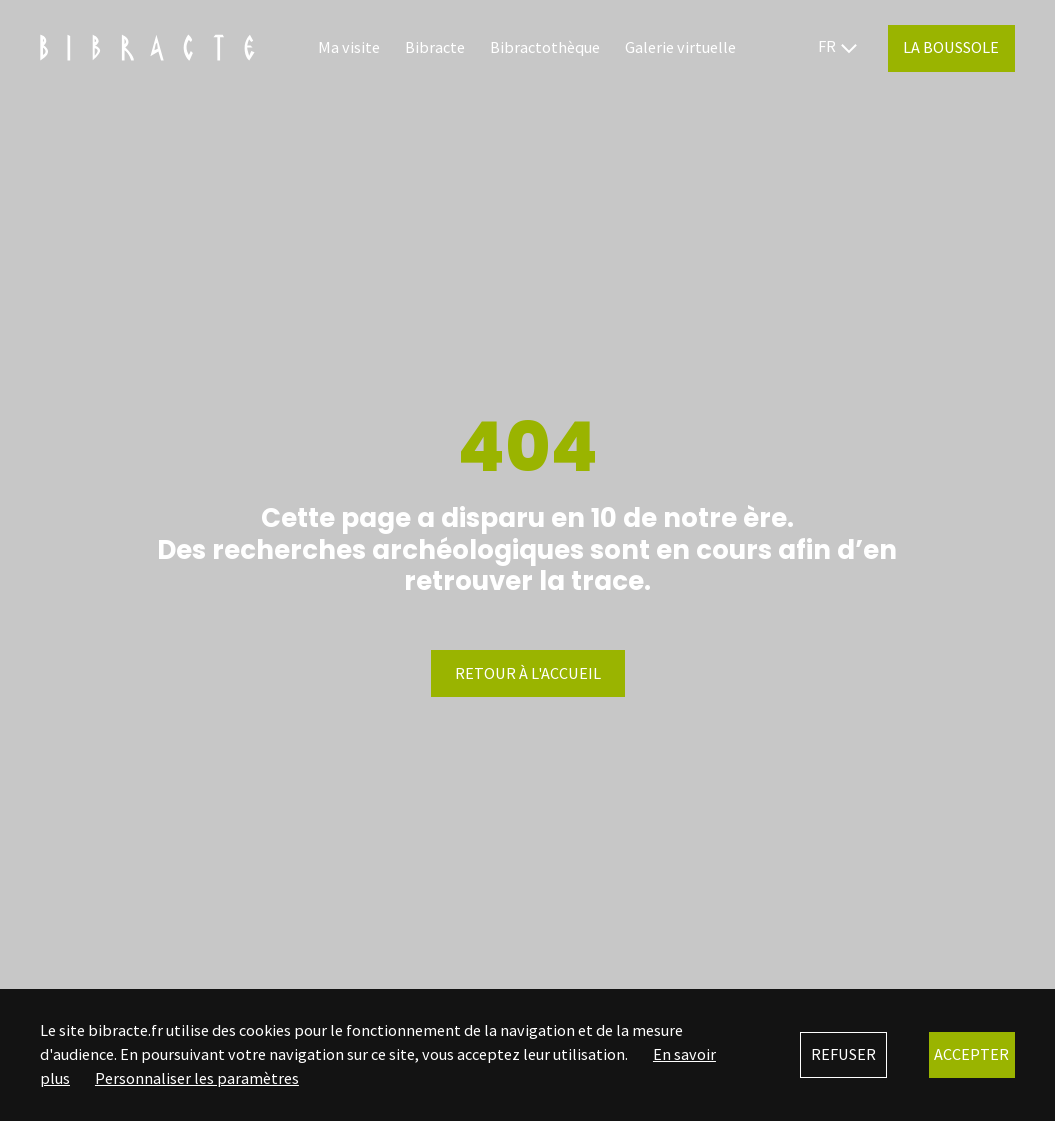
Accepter (971, 1054)
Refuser (843, 1054)
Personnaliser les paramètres (197, 1078)
